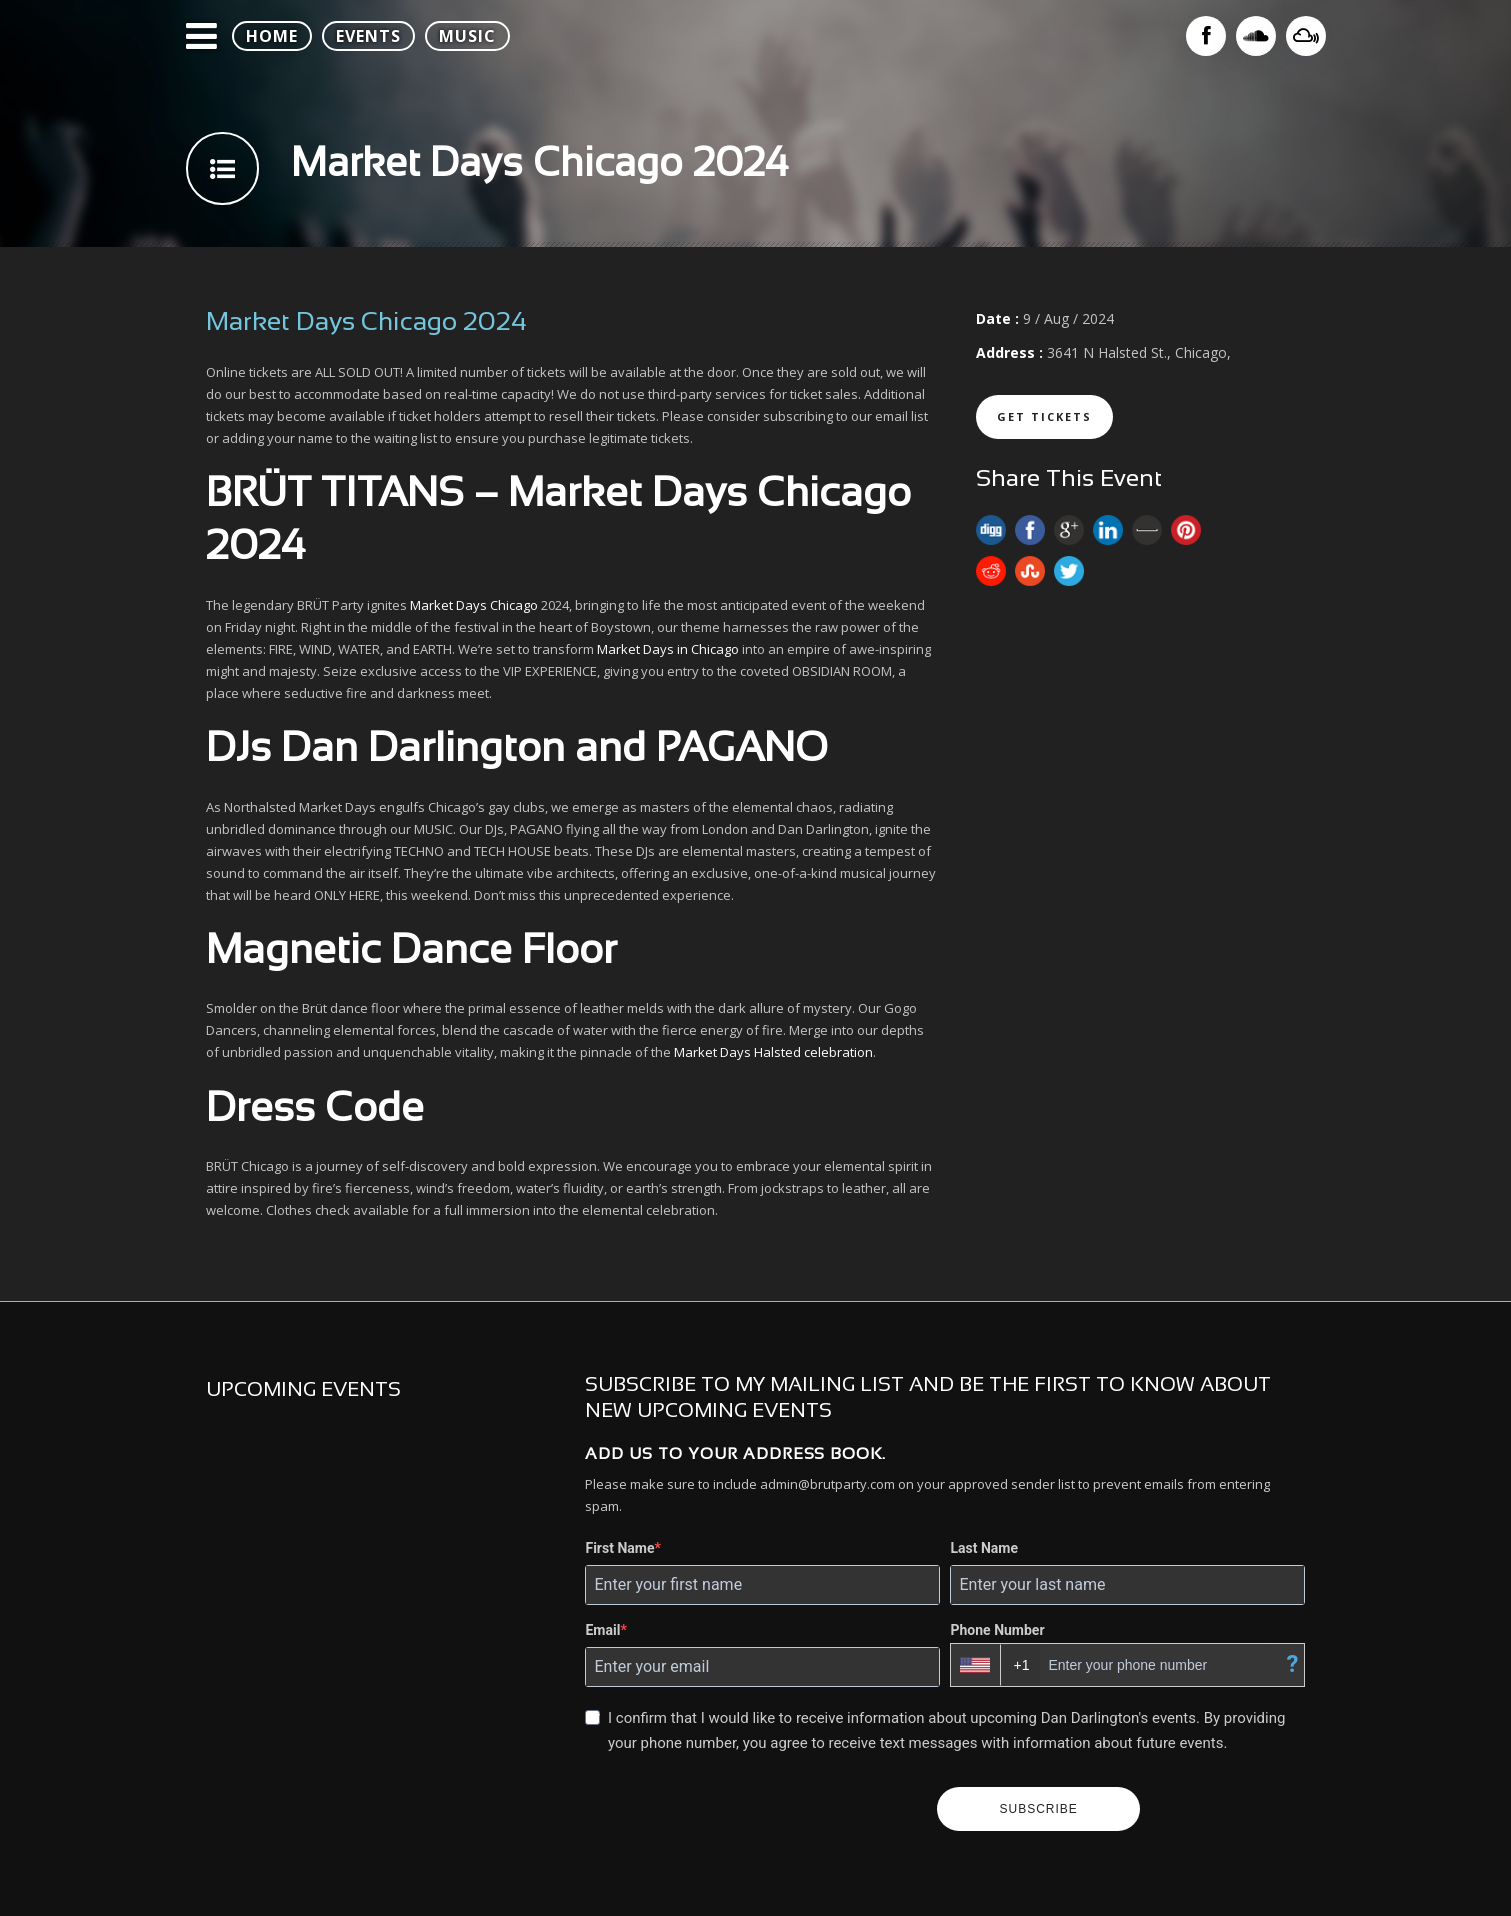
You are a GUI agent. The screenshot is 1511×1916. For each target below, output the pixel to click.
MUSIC (467, 36)
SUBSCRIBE (1038, 1809)
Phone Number (997, 1630)
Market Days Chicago (474, 605)
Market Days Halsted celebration (773, 1052)
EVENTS (368, 36)
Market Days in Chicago (668, 649)
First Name (619, 1548)
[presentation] (753, 1809)
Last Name (984, 1548)
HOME (272, 36)
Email (602, 1630)
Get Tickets (1044, 416)
